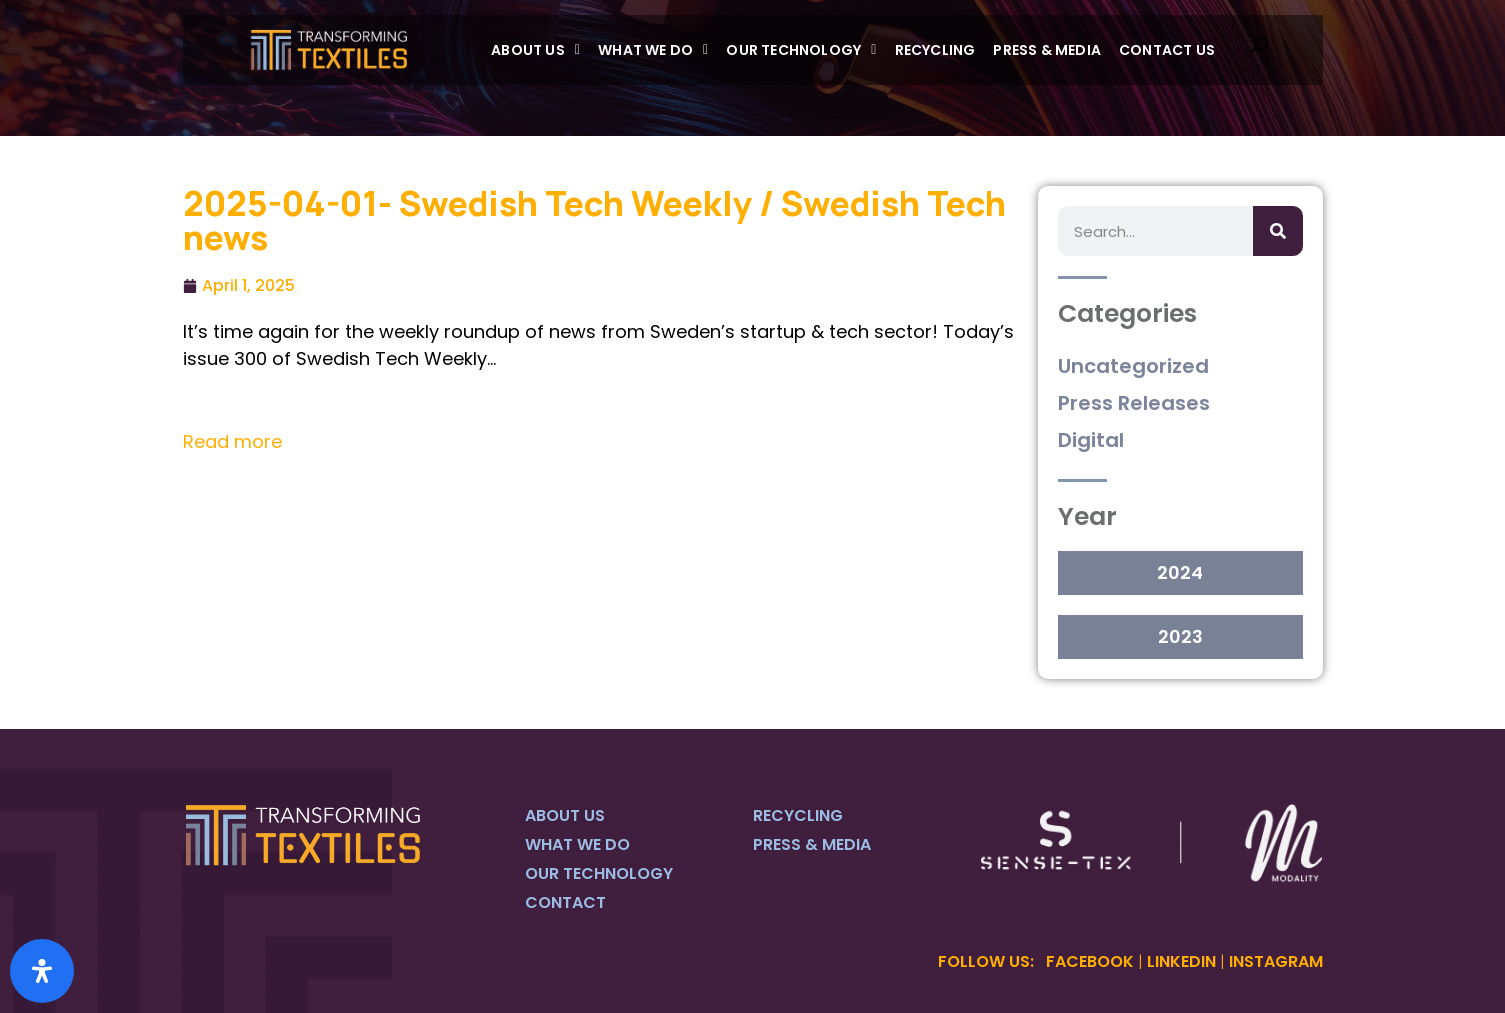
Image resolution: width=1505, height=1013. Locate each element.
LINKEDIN (1181, 961)
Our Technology (801, 50)
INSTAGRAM (1276, 961)
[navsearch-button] (1259, 50)
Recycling (935, 50)
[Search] (1278, 231)
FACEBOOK (1090, 961)
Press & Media (1047, 50)
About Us (535, 50)
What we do (653, 50)
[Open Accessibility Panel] (42, 971)
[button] (535, 50)
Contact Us (1167, 50)
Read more (232, 441)
